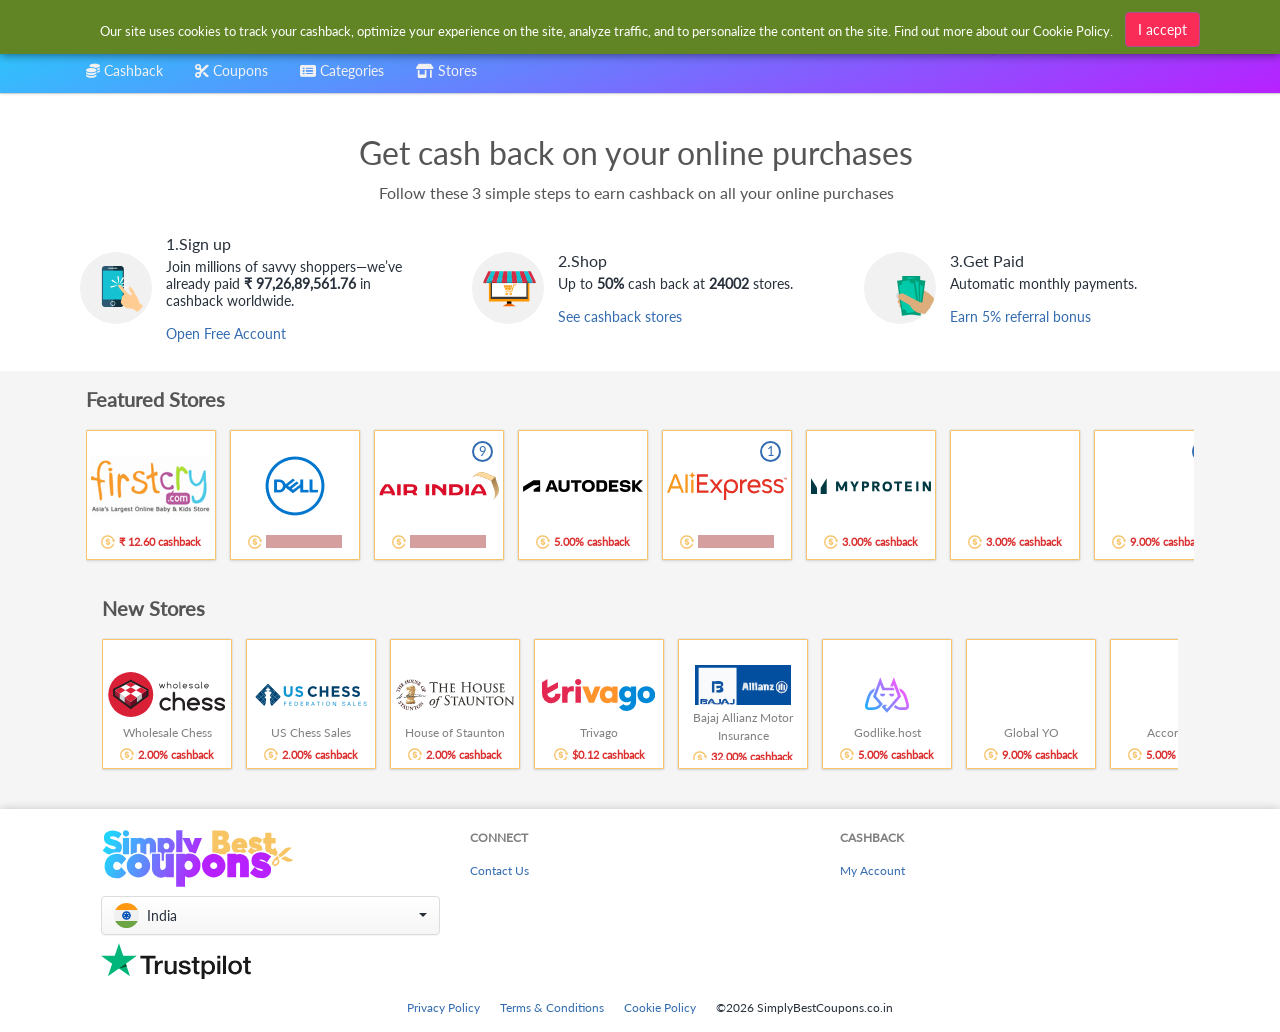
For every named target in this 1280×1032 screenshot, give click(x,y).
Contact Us (499, 870)
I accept (1162, 26)
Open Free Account (226, 333)
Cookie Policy (660, 1007)
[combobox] (607, 28)
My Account (872, 870)
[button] (270, 915)
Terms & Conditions (552, 1007)
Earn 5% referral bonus (1020, 316)
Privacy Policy (443, 1007)
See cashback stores (620, 316)
